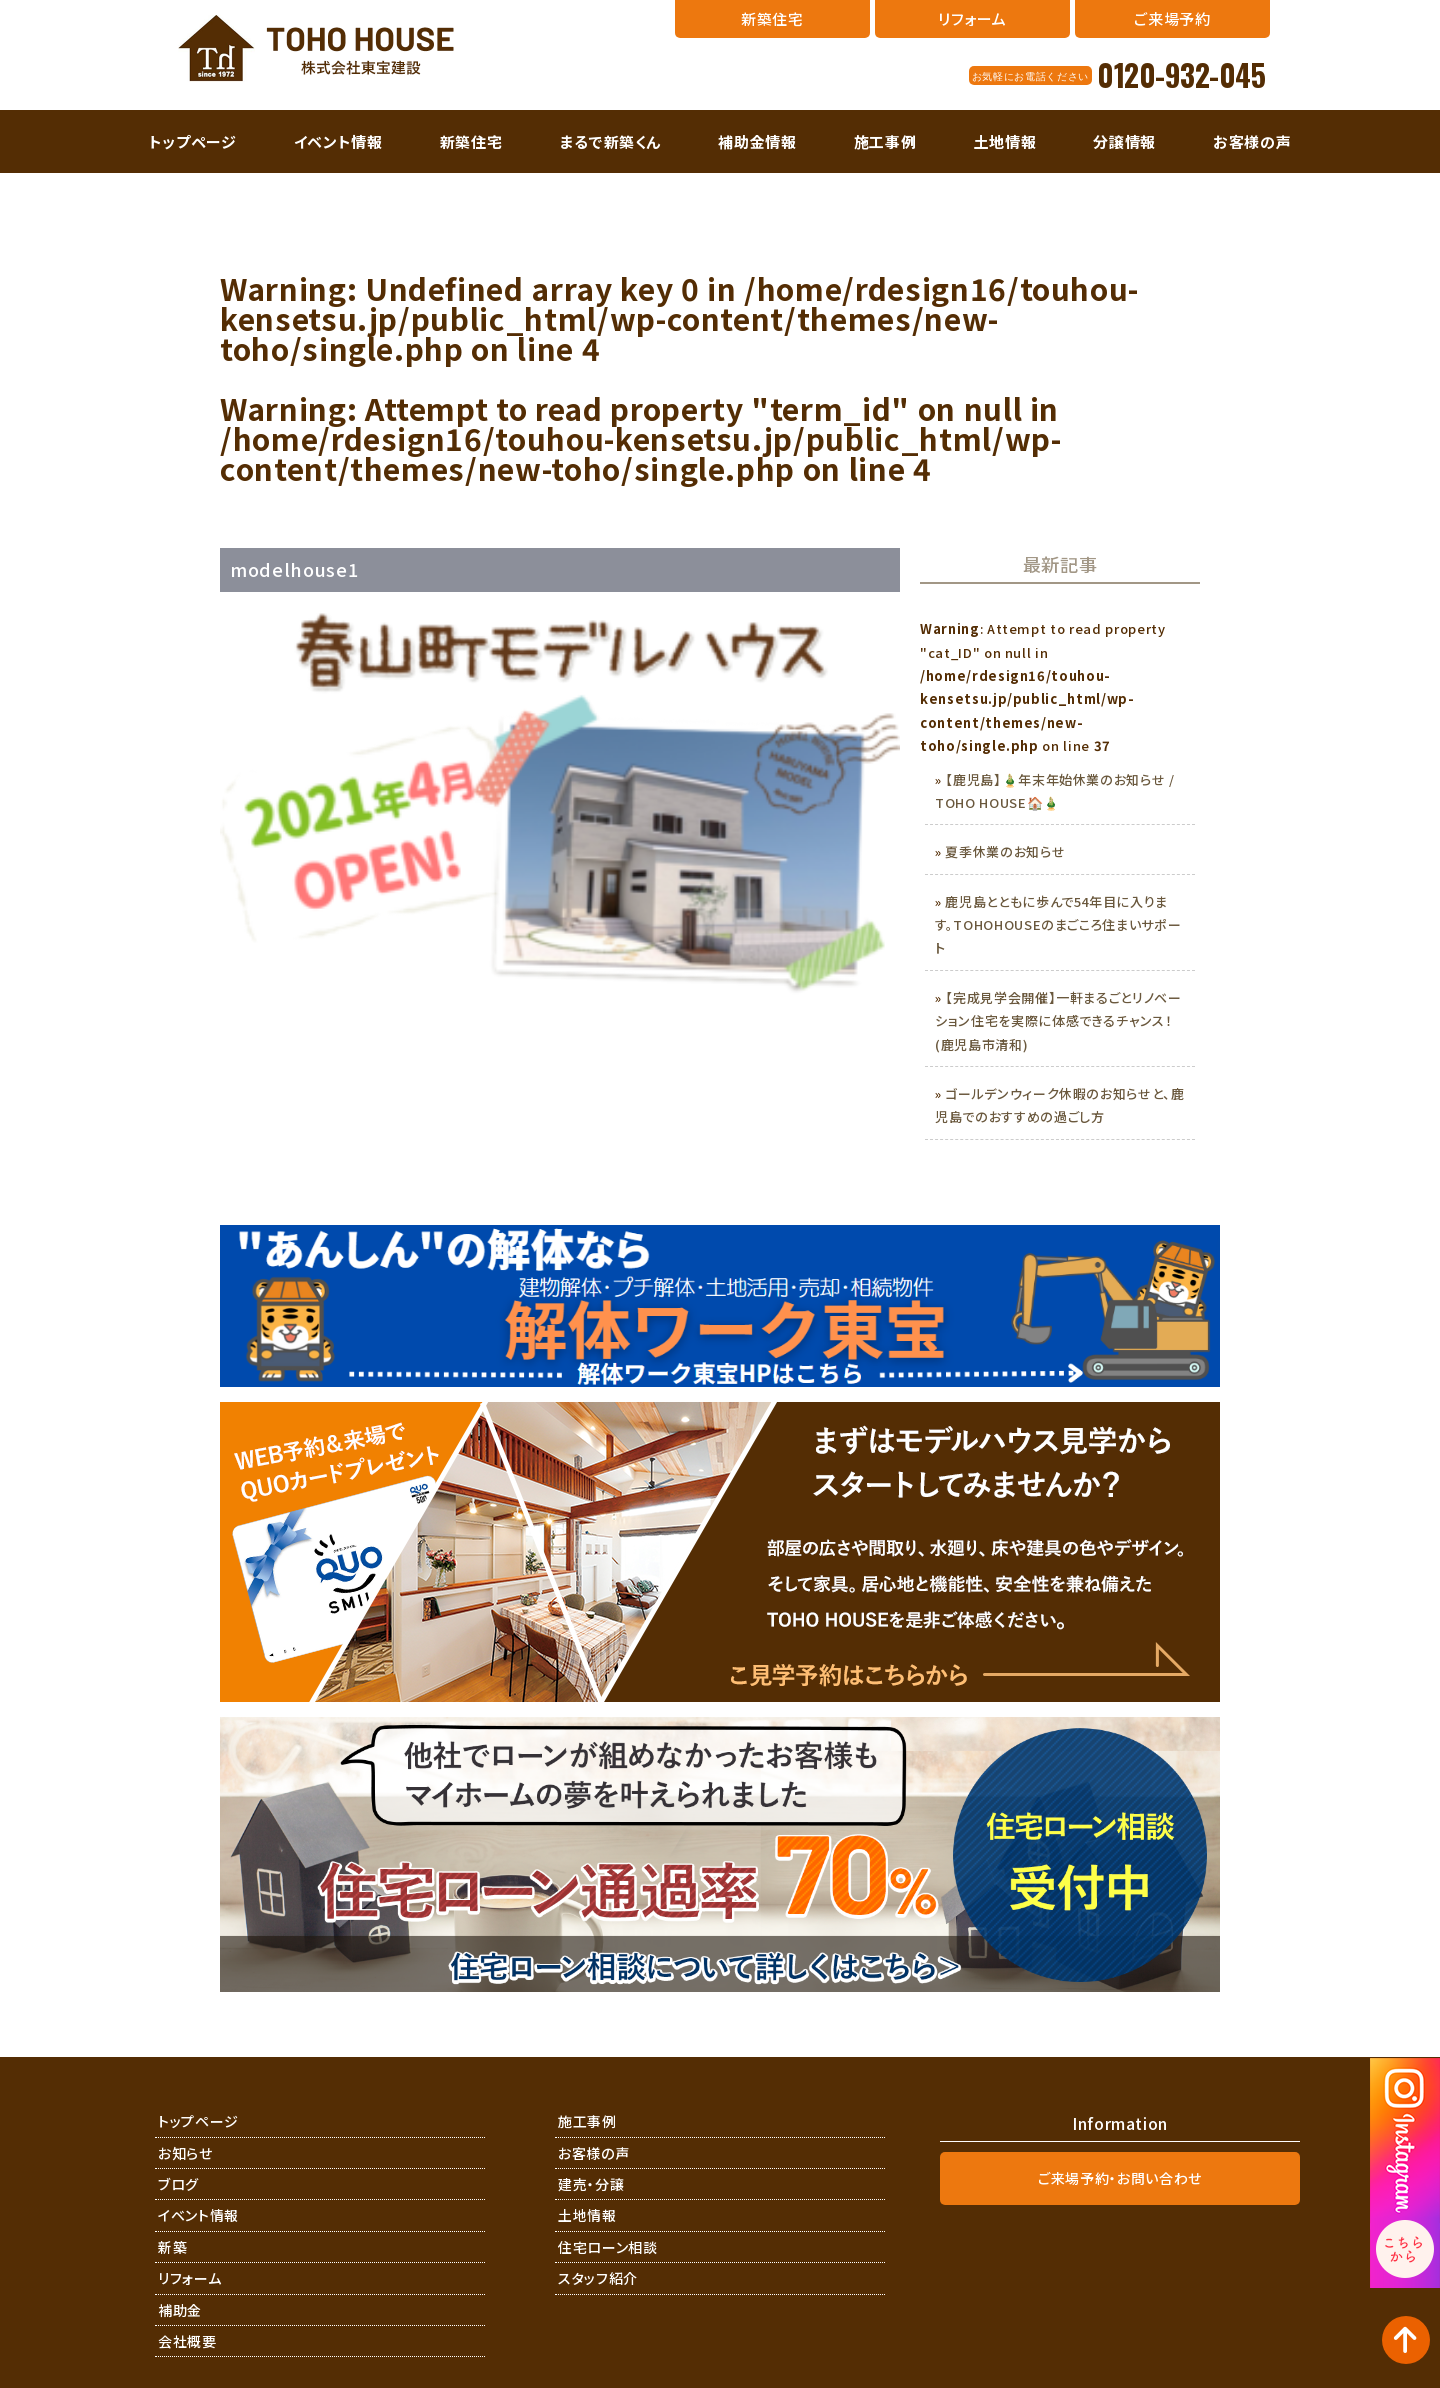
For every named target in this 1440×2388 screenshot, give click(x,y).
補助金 (180, 2310)
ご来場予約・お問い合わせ (1120, 2178)
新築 (172, 2247)
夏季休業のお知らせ (1005, 851)
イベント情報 (338, 141)
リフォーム (189, 2278)
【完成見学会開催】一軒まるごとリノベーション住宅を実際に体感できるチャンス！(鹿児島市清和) (1058, 1021)
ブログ (178, 2184)
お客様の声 (1252, 141)
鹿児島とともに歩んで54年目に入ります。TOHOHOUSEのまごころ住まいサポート (1058, 925)
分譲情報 (1124, 141)
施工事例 (885, 141)
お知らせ (185, 2153)
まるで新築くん (611, 141)
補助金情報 (757, 141)
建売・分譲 (591, 2184)
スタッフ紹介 (598, 2278)
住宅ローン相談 (608, 2247)
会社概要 (187, 2341)
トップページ (193, 141)
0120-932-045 (1181, 75)
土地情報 (1005, 141)
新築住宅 (471, 141)
